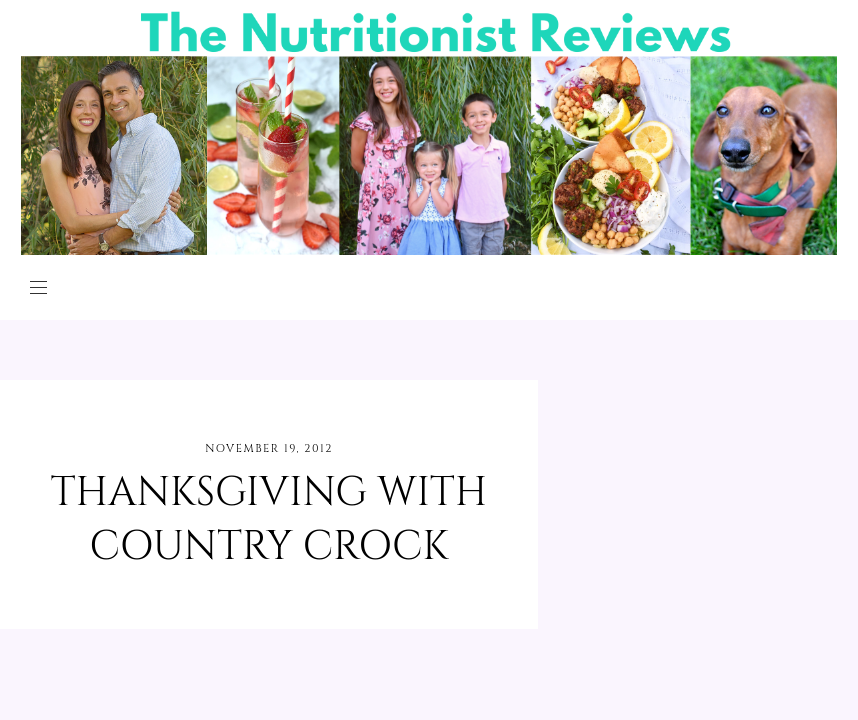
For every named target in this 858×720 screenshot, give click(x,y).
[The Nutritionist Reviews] (428, 249)
